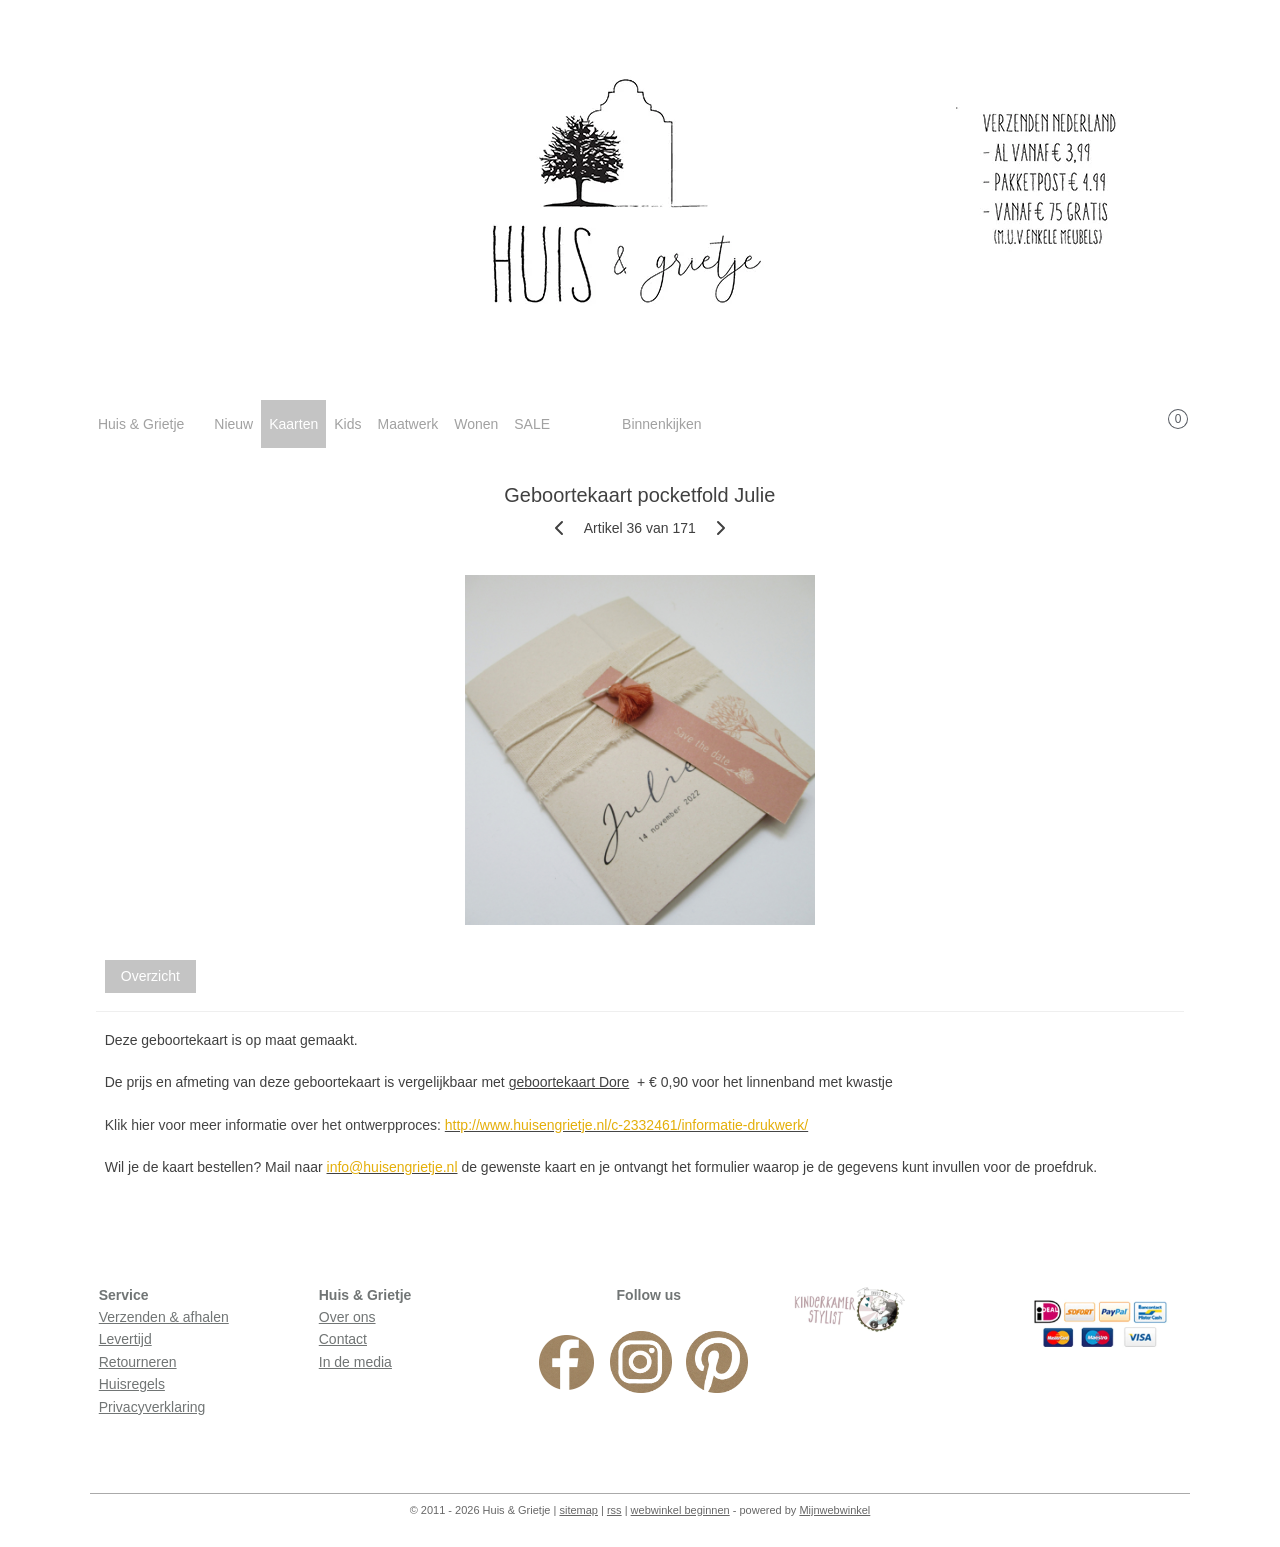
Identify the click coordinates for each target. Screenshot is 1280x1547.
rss (614, 1510)
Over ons (347, 1317)
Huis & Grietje (141, 424)
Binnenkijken (661, 424)
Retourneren (138, 1362)
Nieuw (233, 424)
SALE (532, 424)
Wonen (476, 424)
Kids (347, 424)
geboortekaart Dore (569, 1082)
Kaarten (293, 424)
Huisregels (132, 1384)
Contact (343, 1339)
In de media (355, 1362)
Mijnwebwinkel (834, 1510)
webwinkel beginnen (680, 1510)
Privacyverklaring (152, 1407)
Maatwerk (407, 424)
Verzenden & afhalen (164, 1317)
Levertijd (125, 1339)
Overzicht (150, 976)
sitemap (578, 1510)
